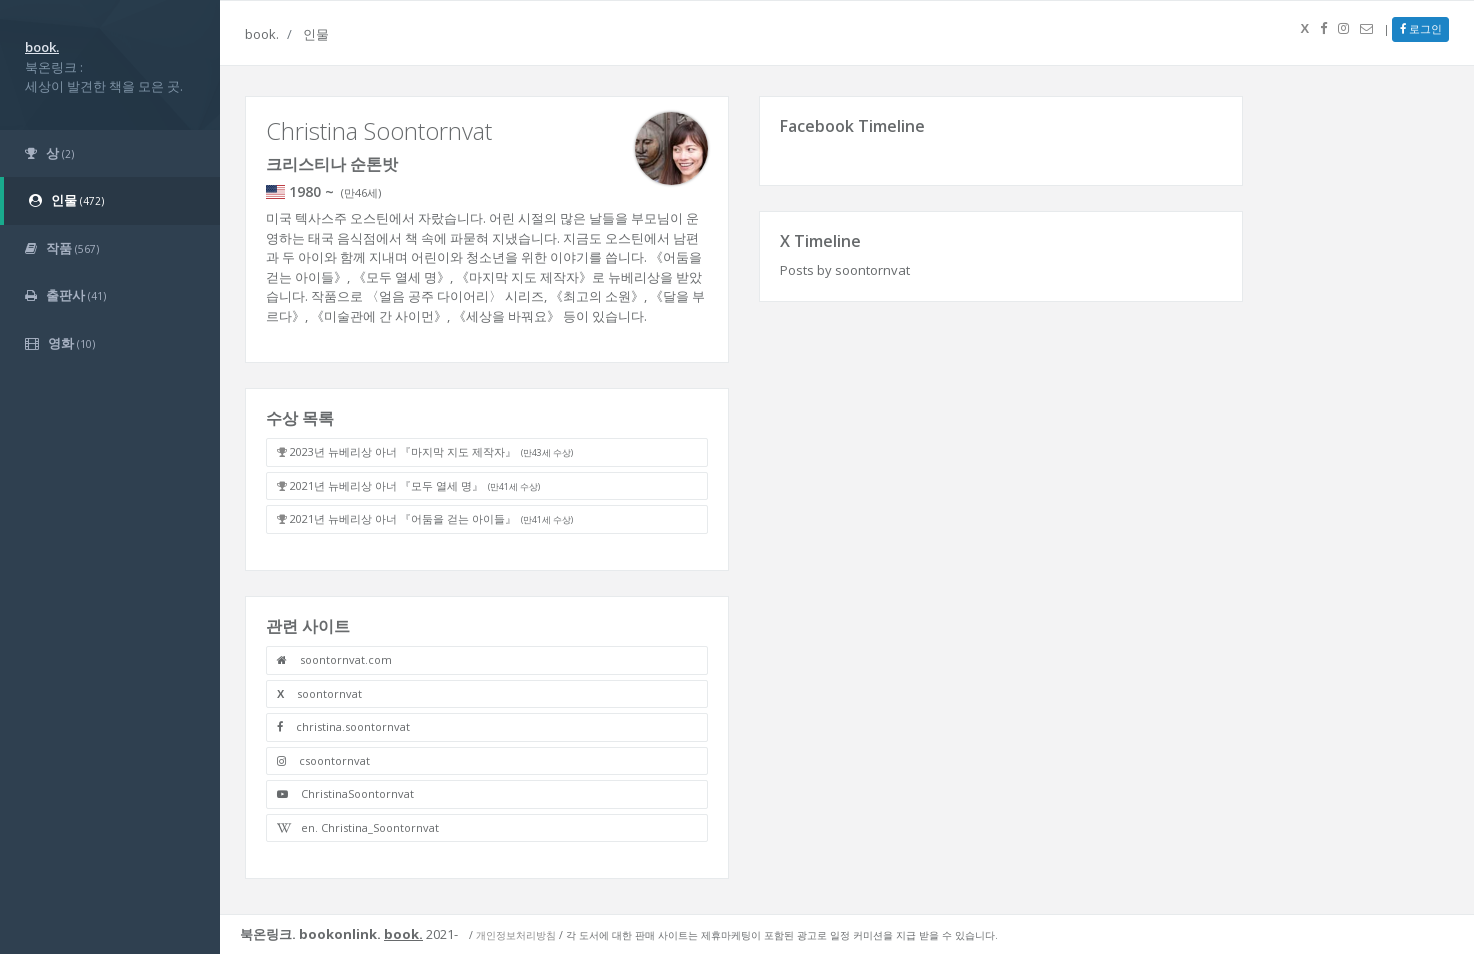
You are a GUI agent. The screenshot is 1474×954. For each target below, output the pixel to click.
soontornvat (319, 693)
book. (262, 34)
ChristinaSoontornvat (345, 793)
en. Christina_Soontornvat (358, 827)
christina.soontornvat (343, 726)
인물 (316, 34)
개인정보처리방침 (516, 935)
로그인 (1421, 28)
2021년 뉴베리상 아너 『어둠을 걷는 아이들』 (431, 518)
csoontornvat (323, 760)
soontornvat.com (334, 659)
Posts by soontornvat (845, 270)
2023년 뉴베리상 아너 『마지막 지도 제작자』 (431, 451)
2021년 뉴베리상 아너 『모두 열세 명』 (415, 485)
